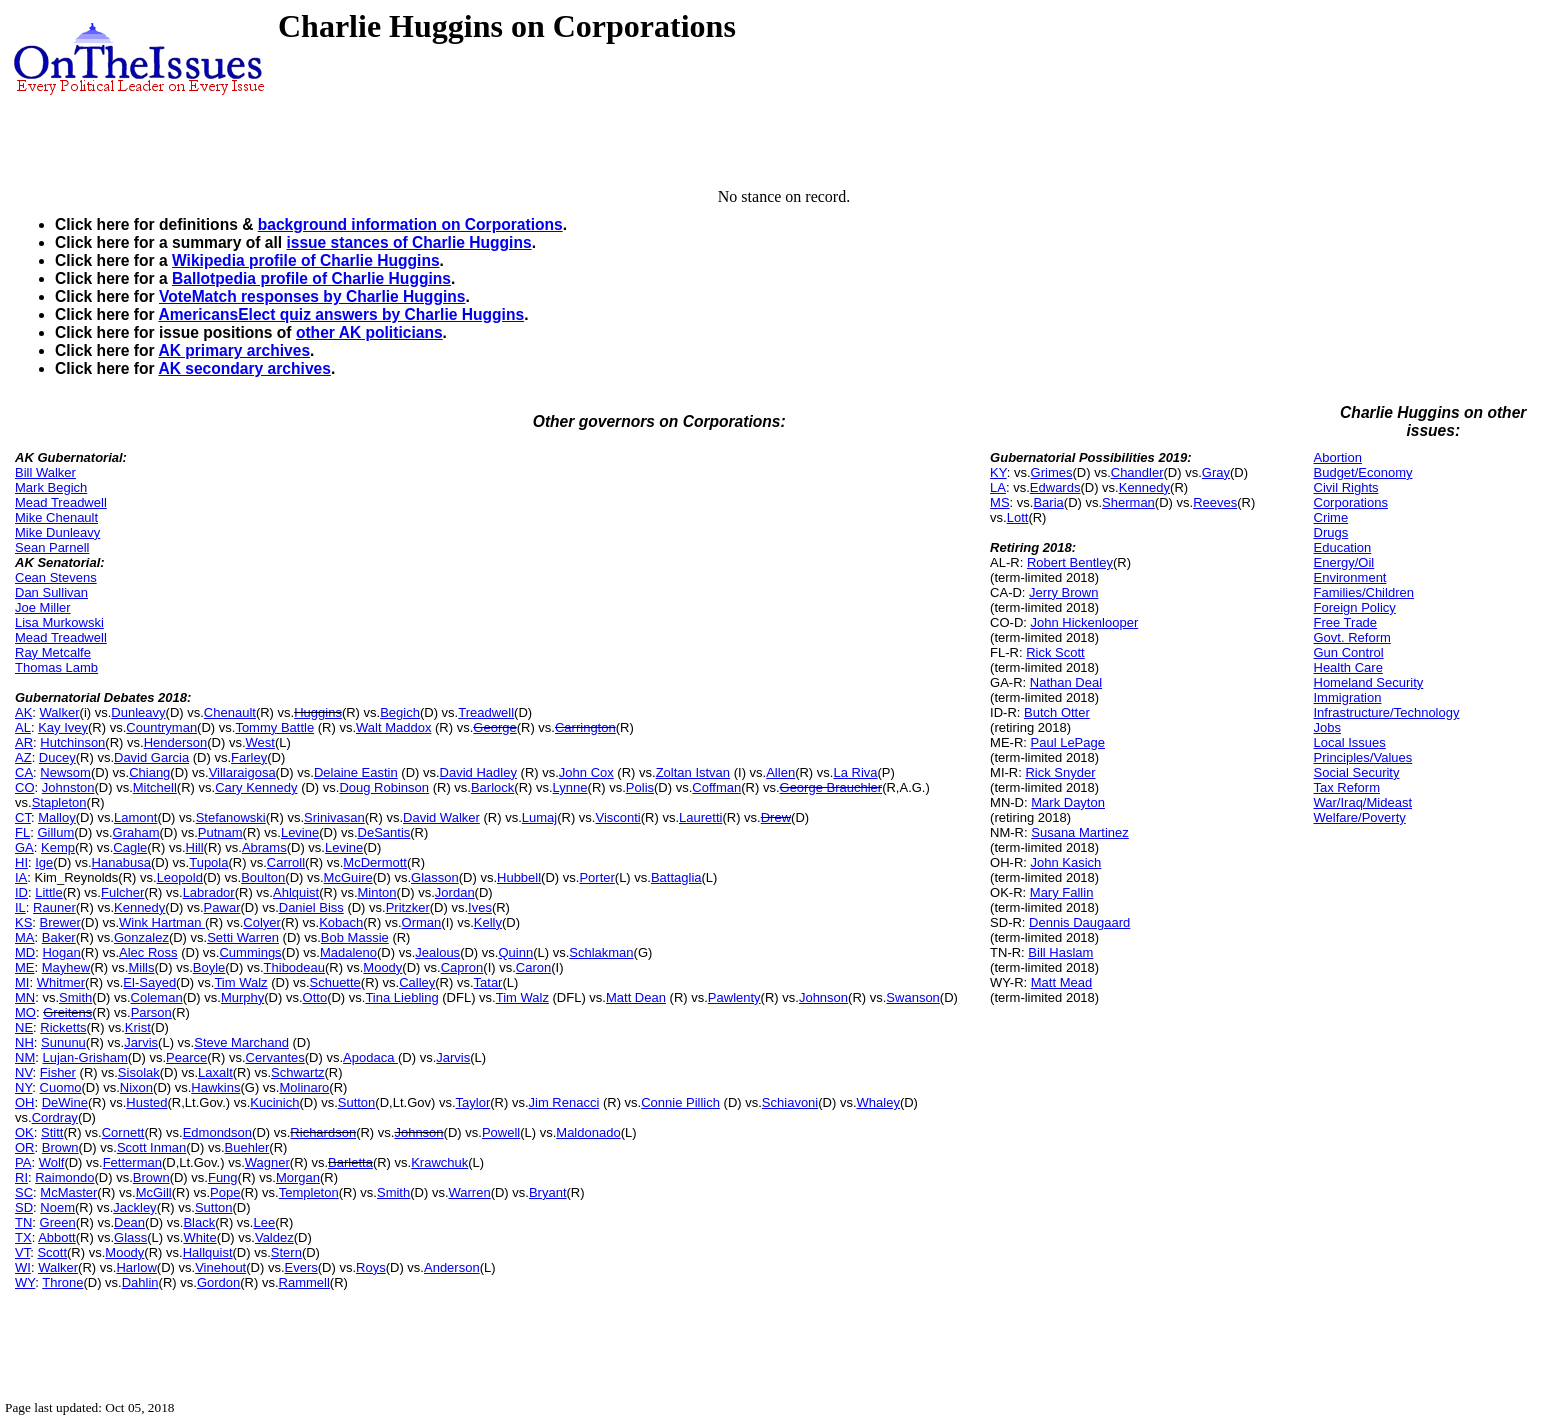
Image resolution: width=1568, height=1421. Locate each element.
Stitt (52, 1132)
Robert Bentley (1070, 562)
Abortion (1338, 457)
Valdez (274, 1237)
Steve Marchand (241, 1042)
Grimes (1052, 472)
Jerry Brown (1063, 592)
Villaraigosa (242, 772)
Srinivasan (334, 817)
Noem (57, 1207)
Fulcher (122, 892)
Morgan (298, 1177)
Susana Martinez (1080, 832)
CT (23, 817)
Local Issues (1350, 742)
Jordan (455, 892)
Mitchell (155, 787)
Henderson (176, 742)
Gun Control (1349, 652)
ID (21, 892)
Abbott (57, 1237)
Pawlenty (734, 997)
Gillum (55, 832)
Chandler (1137, 472)
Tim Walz (240, 982)
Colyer (262, 922)
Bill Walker (45, 472)
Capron (462, 967)
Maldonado (588, 1132)
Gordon (218, 1282)
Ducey (57, 757)
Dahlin (140, 1282)
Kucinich (274, 1102)
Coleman (157, 997)
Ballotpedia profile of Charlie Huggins (311, 278)
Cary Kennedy (256, 787)
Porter (596, 877)
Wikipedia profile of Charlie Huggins (306, 260)
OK (24, 1132)
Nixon (136, 1087)
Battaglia (676, 877)
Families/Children (1364, 592)
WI (23, 1267)
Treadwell (486, 712)
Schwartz (297, 1072)
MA (25, 937)
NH (24, 1042)
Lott (1018, 517)
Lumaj (539, 817)
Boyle (209, 967)
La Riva (855, 772)
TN (23, 1222)
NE (24, 1027)
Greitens (67, 1012)
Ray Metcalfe (53, 652)
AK (23, 712)
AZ (23, 757)
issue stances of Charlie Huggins (408, 242)
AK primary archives (234, 350)
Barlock (492, 787)
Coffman (716, 787)
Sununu (63, 1042)
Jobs (1327, 727)
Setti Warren (243, 937)
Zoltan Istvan (693, 772)
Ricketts (63, 1027)
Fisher (58, 1072)
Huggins (318, 712)
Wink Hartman (162, 922)
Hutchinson (72, 742)
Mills (141, 967)
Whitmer (61, 982)
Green (58, 1222)
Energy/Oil (1344, 562)
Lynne (570, 787)
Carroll (286, 862)
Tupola (208, 862)
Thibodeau (294, 967)
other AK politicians (369, 332)
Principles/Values (1363, 757)
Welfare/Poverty (1360, 817)
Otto (315, 997)
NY (23, 1087)
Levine (300, 832)
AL (23, 727)
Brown (60, 1147)
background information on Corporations (410, 224)
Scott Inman (151, 1147)
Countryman (161, 727)
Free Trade (1346, 622)
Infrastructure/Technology (1387, 712)
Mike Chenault (56, 517)
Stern (286, 1252)
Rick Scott (1055, 652)
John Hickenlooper (1085, 622)
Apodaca (370, 1057)
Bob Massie (355, 937)
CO (25, 787)
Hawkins (215, 1087)
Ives (480, 907)
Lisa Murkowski (59, 622)
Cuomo (61, 1087)
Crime (1331, 517)
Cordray (55, 1117)
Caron (533, 967)
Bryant (548, 1192)
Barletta (350, 1162)
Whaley (878, 1102)
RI (21, 1177)
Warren (470, 1192)
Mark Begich (51, 487)
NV (24, 1072)
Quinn (515, 952)
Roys (371, 1267)
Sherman (1128, 502)
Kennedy (139, 907)
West (260, 742)
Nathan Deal (1066, 682)
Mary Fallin (1062, 892)
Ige (44, 862)
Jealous (437, 952)
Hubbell (519, 877)
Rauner (54, 907)
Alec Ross (148, 952)
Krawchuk (439, 1162)
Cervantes (275, 1057)
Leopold (180, 877)
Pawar (222, 907)
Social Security (1357, 772)
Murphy (242, 997)
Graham (136, 832)
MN (25, 997)
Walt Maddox (393, 727)
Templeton (309, 1192)
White (199, 1237)
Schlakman (601, 952)
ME (25, 967)
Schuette (335, 982)
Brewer (60, 922)
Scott (52, 1252)
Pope (225, 1192)
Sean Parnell (52, 547)
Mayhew (66, 967)
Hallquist (208, 1252)
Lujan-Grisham (84, 1057)
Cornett (123, 1132)
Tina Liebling (401, 997)
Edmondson (217, 1132)
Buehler (247, 1147)
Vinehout (220, 1267)
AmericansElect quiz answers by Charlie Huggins (341, 314)
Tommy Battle (274, 727)
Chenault (230, 712)
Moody (382, 967)
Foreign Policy (1355, 607)
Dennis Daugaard (1079, 922)
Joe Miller (43, 607)
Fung (223, 1177)
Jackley (134, 1207)
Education (1343, 547)
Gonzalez (141, 937)
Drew (776, 817)
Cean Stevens (56, 577)
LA (998, 487)
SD (24, 1207)
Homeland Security (1369, 682)
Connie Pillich (680, 1102)
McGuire (348, 877)
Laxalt (215, 1072)
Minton (377, 892)
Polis (640, 787)
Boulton (263, 877)
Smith (75, 997)
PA (23, 1162)
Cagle (130, 847)
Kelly (488, 922)
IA (21, 877)
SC (24, 1192)
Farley (249, 757)
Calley (417, 982)
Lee (264, 1222)
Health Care (1348, 667)
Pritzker (408, 907)
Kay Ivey (63, 727)
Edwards (1055, 487)
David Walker (441, 817)
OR (25, 1147)
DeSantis (384, 832)
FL (22, 832)
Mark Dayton (1068, 802)
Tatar (488, 982)
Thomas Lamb (56, 667)
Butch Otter (1057, 712)
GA (24, 847)
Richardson (323, 1132)
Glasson (435, 877)
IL (20, 907)
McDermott (375, 862)
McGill (154, 1192)
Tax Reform (1347, 787)
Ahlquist (296, 892)
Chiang (149, 772)
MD (25, 952)
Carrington (585, 727)
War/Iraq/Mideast (1363, 802)
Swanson (912, 997)
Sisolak (139, 1072)
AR (24, 742)
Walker (60, 712)
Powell (501, 1132)
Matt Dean (636, 997)
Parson (151, 1012)
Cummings (250, 952)
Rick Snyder (1060, 772)
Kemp (58, 847)
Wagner (267, 1162)
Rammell (304, 1282)
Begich (400, 712)
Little (48, 892)
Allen (780, 772)
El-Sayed (149, 982)
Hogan (61, 952)
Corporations (1351, 502)
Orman (422, 922)
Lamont (135, 817)
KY (998, 472)
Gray (1216, 472)
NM (25, 1057)
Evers (301, 1267)
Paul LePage (1068, 742)
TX (23, 1237)
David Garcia (151, 757)
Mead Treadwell (61, 502)
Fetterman (132, 1162)
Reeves (1215, 502)
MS (1000, 502)
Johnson (823, 997)
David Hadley (478, 772)
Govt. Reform (1352, 637)
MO (25, 1012)
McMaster (68, 1192)
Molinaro (304, 1087)
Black (199, 1222)
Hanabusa (121, 862)
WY (25, 1282)
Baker (59, 937)
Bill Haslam (1060, 952)
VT (22, 1252)
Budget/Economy (1363, 472)
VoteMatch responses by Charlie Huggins (312, 296)
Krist (138, 1027)
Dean (129, 1222)
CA (24, 772)
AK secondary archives (244, 368)
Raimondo (64, 1177)
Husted (146, 1102)
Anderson (452, 1267)
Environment (1350, 577)
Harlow (136, 1267)
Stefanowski (231, 817)
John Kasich (1066, 862)
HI (21, 862)
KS (23, 922)
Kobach (341, 922)
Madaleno (348, 952)
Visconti (617, 817)
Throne (62, 1282)
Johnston (68, 787)
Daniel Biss (311, 907)
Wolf (52, 1162)
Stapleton (59, 802)
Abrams (264, 847)
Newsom (65, 772)
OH (25, 1102)
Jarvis (141, 1042)
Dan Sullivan (51, 592)
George (494, 727)
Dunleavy (138, 712)
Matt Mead (1061, 982)
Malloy (57, 817)
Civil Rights (1346, 487)
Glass (130, 1237)
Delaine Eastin (356, 772)
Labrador (209, 892)
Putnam (220, 832)
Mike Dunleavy (57, 532)
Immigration (1348, 697)
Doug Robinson (384, 787)
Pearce (186, 1057)
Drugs (1331, 532)
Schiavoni (790, 1102)
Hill (195, 847)
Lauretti (700, 817)
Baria (1048, 502)
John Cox (586, 772)
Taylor (473, 1102)
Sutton (357, 1102)
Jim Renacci (564, 1102)
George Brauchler (831, 787)
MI (22, 982)
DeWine (65, 1102)
